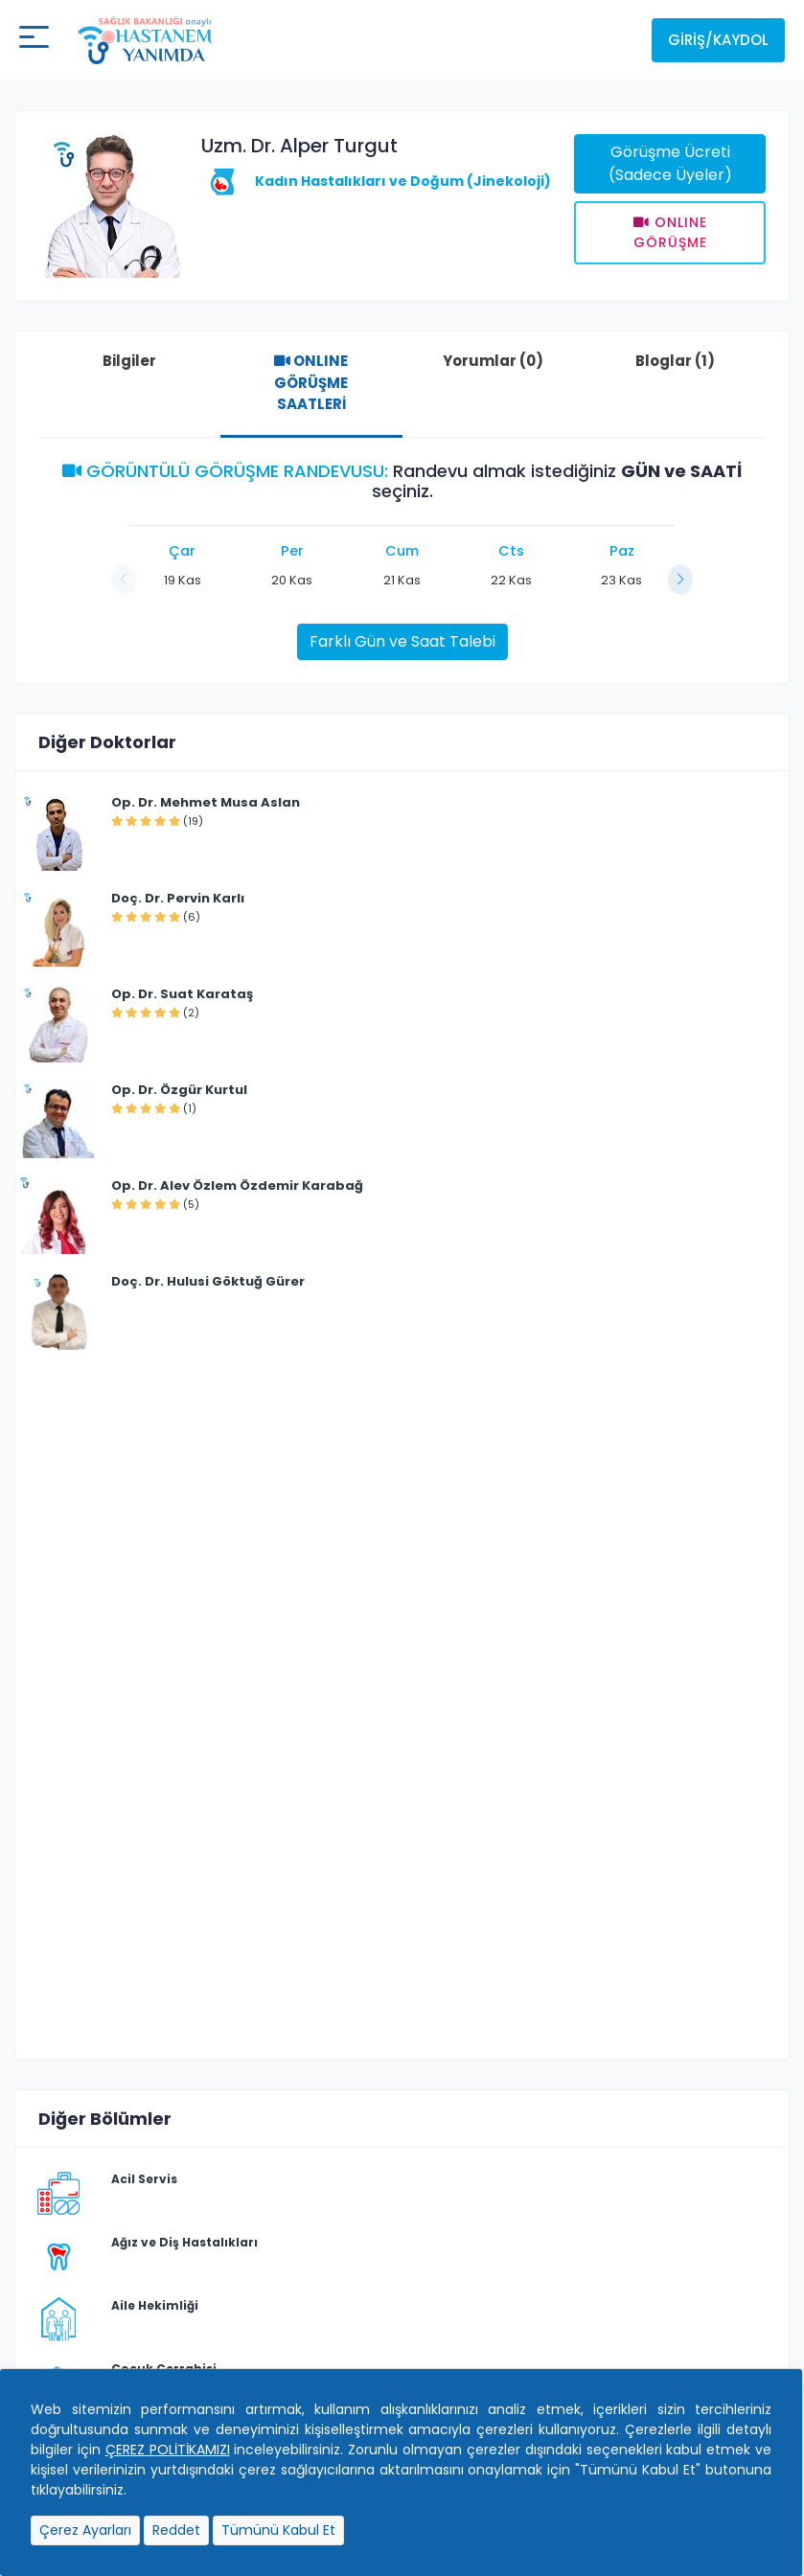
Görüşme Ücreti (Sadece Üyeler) (670, 163)
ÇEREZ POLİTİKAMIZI (167, 2449)
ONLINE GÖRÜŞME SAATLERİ (311, 382)
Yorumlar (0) (493, 361)
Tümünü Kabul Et (278, 2530)
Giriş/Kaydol (718, 40)
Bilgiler (129, 361)
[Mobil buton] (34, 40)
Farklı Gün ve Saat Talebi (402, 641)
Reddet (176, 2530)
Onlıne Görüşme (670, 232)
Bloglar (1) (675, 361)
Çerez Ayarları (85, 2530)
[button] (680, 580)
